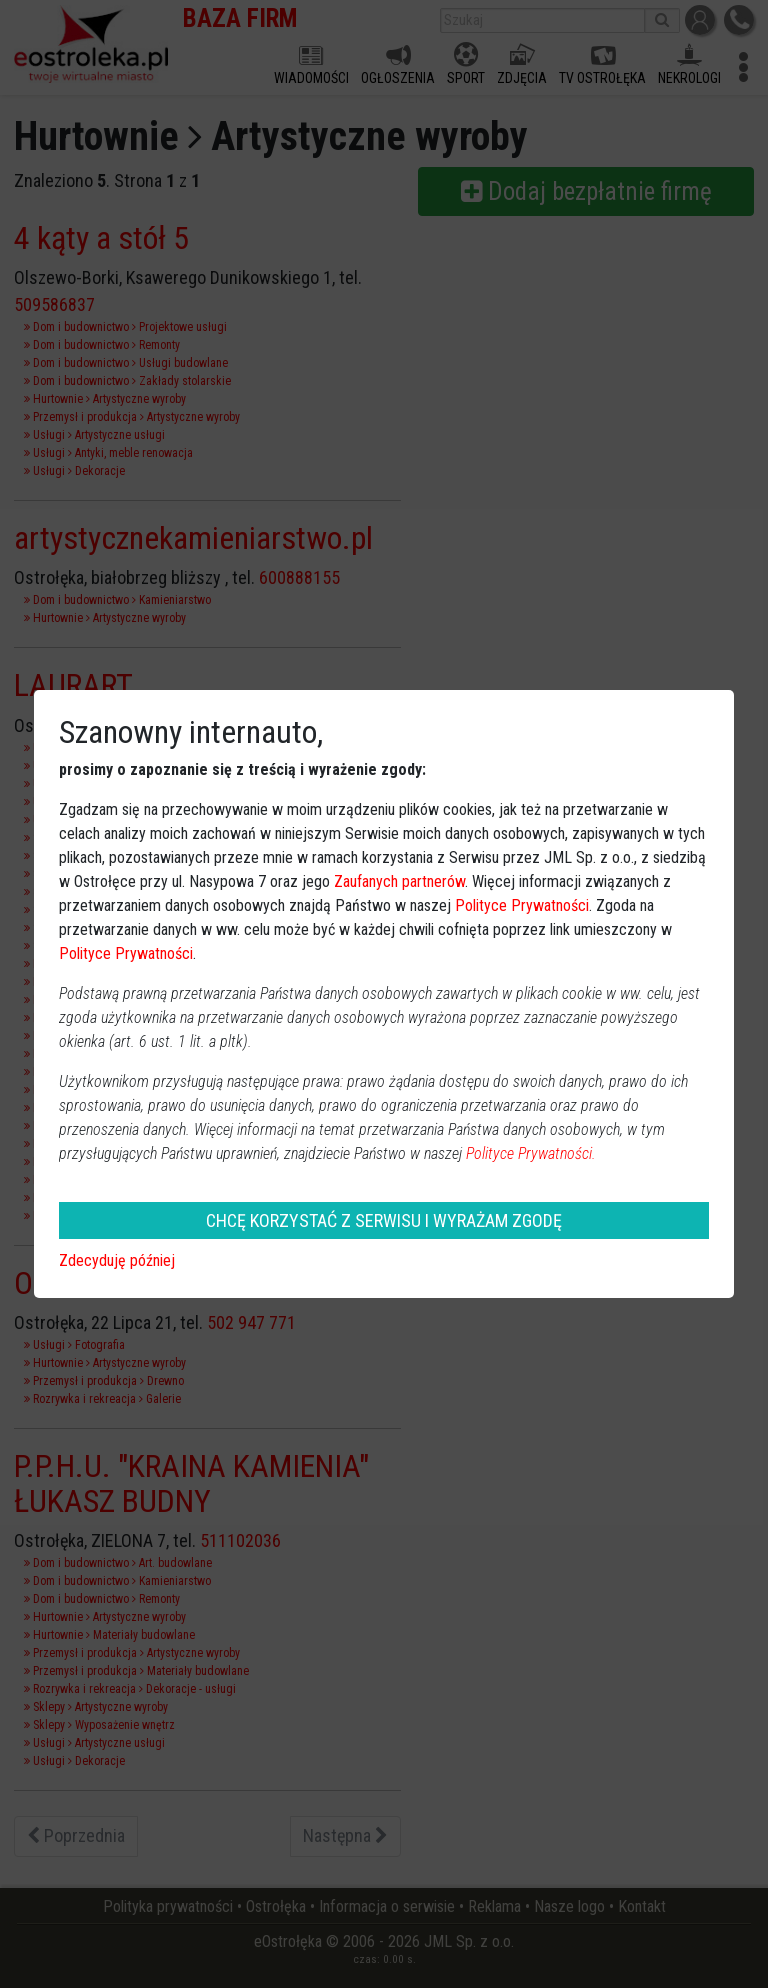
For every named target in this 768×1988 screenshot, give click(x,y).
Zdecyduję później (117, 1260)
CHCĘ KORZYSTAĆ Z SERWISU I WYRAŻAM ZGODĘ (384, 1220)
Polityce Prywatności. (531, 1153)
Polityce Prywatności (522, 905)
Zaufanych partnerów (399, 881)
